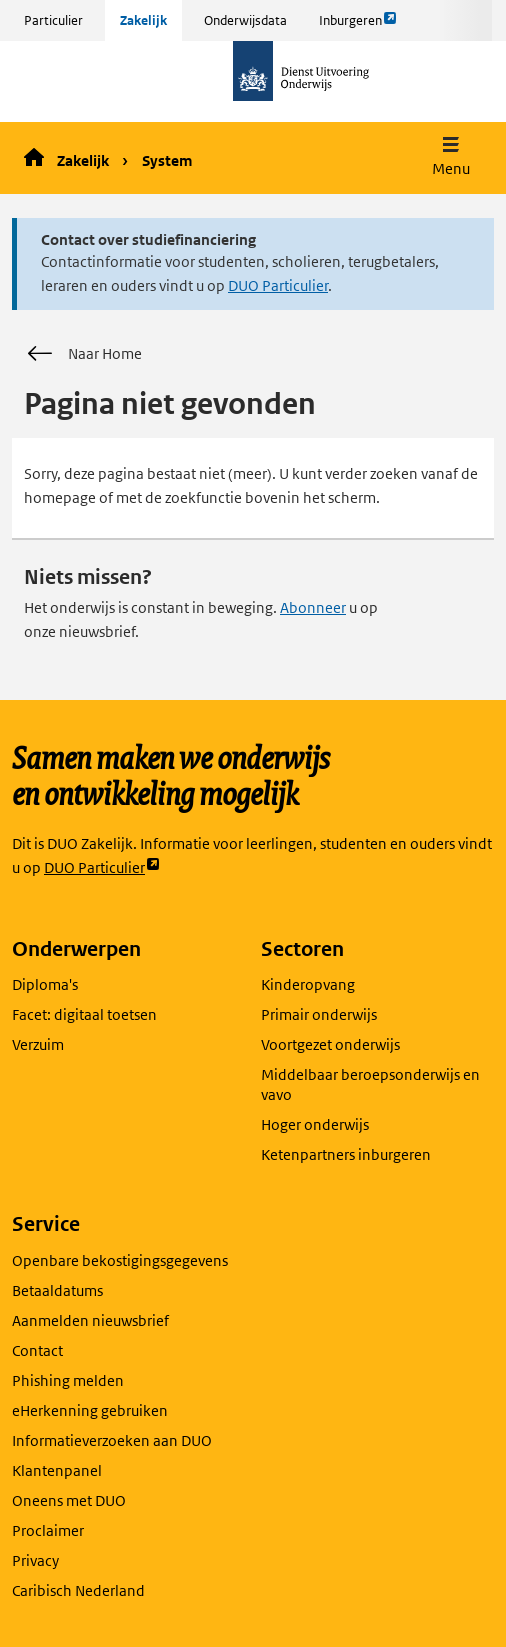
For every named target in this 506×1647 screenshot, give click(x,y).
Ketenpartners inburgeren (346, 1154)
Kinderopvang (308, 984)
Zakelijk (143, 20)
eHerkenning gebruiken (90, 1410)
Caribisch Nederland (78, 1590)
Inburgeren (358, 25)
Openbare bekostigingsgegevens (120, 1260)
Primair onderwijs (319, 1014)
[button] (451, 158)
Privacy (35, 1560)
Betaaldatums (57, 1290)
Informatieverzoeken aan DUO (112, 1440)
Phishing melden (68, 1380)
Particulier (53, 20)
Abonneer (313, 607)
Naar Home (83, 354)
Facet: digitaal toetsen (84, 1014)
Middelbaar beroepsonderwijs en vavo (370, 1084)
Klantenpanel (57, 1470)
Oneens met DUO (69, 1500)
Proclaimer (48, 1530)
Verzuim (38, 1044)
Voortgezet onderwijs (330, 1044)
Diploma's (45, 984)
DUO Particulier (278, 285)
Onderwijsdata (245, 20)
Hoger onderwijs (315, 1124)
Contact (37, 1350)
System (167, 160)
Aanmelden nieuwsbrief (90, 1320)
